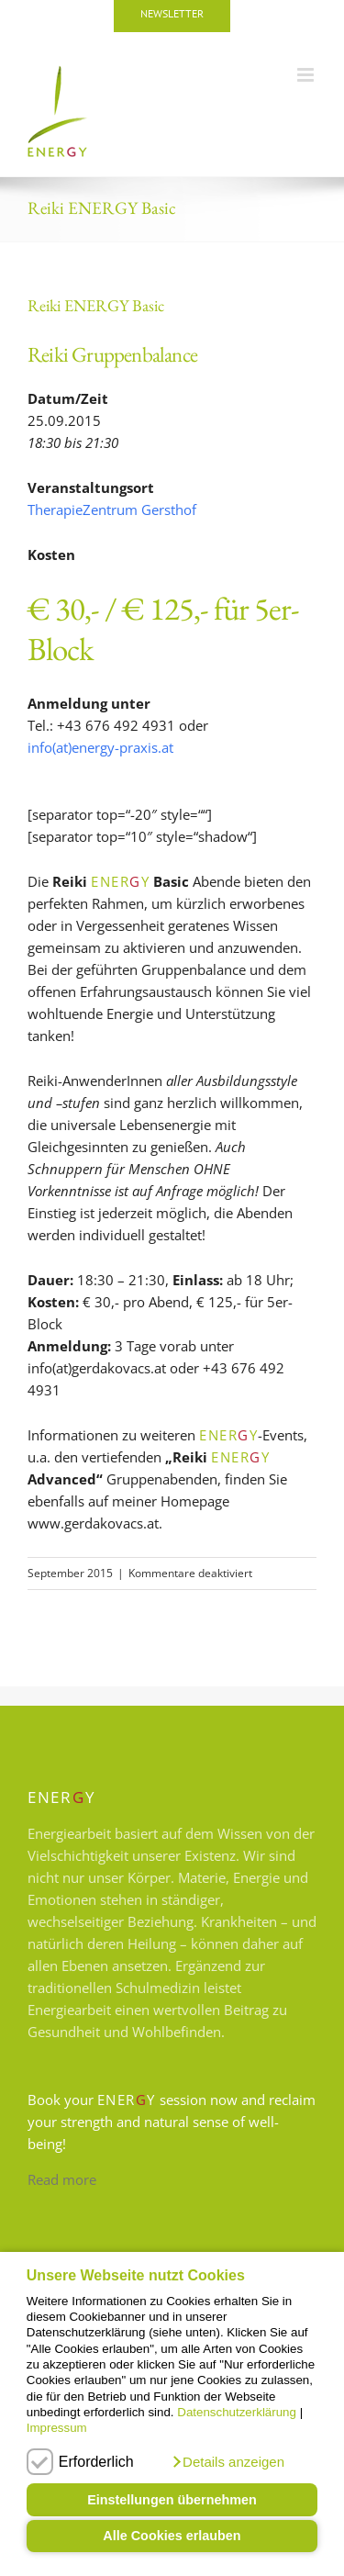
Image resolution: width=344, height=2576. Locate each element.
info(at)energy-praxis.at (100, 747)
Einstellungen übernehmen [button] (172, 2499)
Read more (62, 2179)
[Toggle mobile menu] (306, 74)
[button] (227, 2462)
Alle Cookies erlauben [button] (171, 2535)
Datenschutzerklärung (236, 2412)
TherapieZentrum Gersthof (112, 509)
